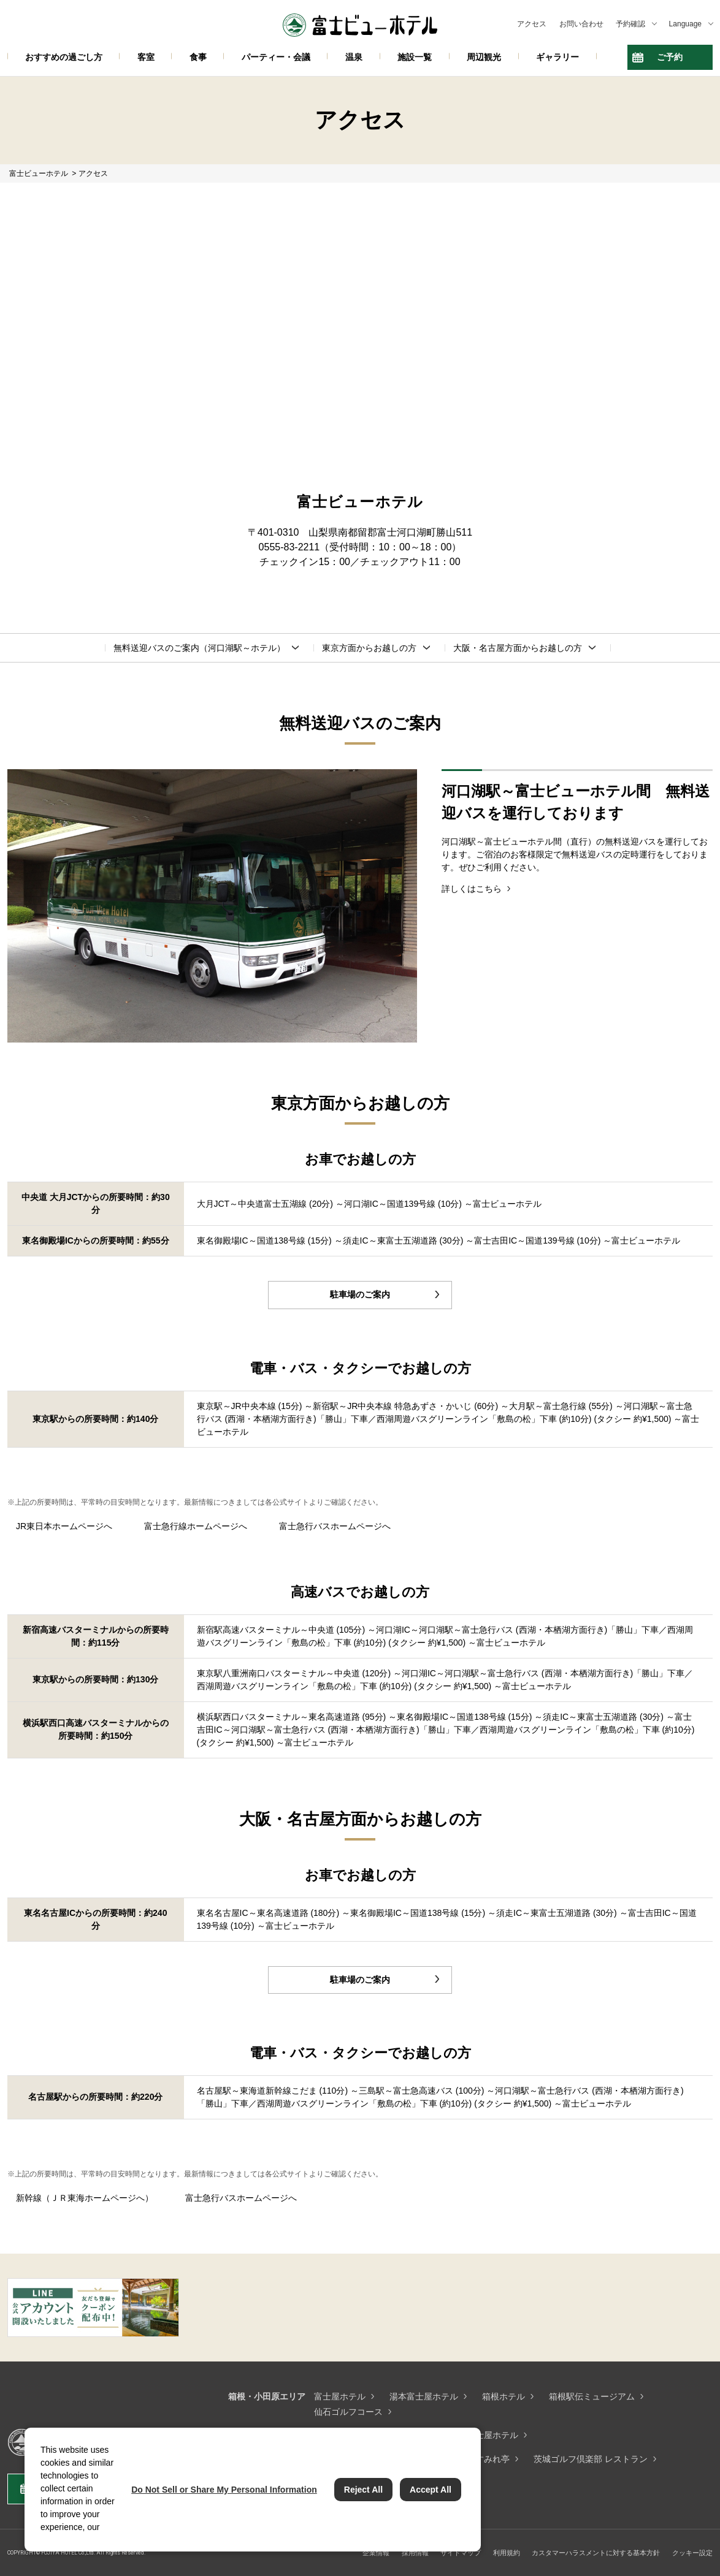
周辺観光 (484, 57)
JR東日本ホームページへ (64, 1526)
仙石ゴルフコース (348, 2412)
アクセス (531, 24)
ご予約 (670, 57)
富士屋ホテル (340, 2396)
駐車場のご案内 (360, 1294)
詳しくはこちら (472, 889)
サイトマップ (460, 2552)
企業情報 (375, 2552)
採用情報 (415, 2552)
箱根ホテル (503, 2396)
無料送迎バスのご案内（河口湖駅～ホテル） (199, 648)
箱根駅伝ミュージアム (592, 2396)
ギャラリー (557, 57)
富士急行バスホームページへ (335, 1526)
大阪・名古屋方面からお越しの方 (517, 648)
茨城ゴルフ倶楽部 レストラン (591, 2459)
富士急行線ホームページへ (195, 1526)
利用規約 (506, 2552)
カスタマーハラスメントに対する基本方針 (596, 2552)
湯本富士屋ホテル (423, 2396)
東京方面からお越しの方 (369, 648)
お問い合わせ (581, 24)
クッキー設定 (692, 2552)
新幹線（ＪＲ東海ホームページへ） (84, 2198)
